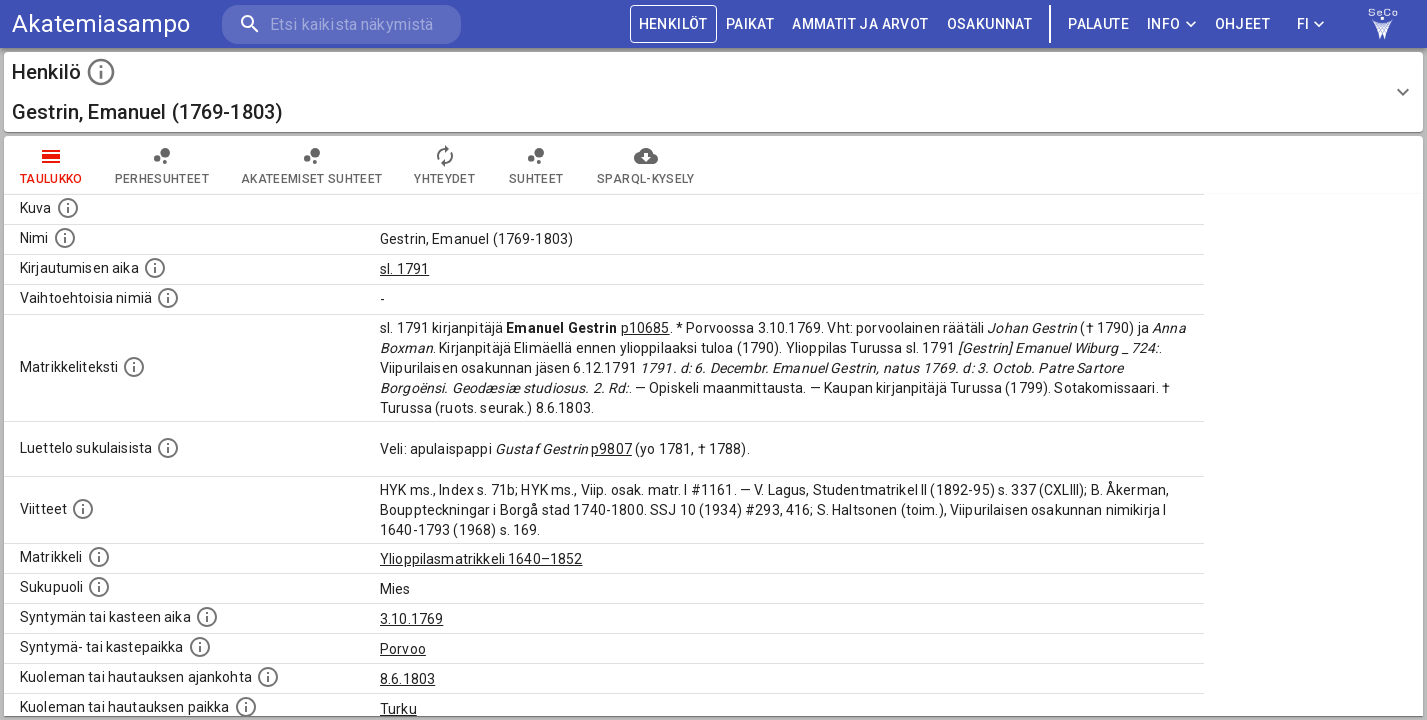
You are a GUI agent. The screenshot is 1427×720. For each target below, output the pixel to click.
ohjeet (1242, 24)
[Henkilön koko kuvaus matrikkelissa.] (134, 367)
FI (1311, 24)
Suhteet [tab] (536, 165)
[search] (340, 24)
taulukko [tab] (51, 165)
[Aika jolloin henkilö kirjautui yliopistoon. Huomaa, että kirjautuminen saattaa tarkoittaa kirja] (155, 268)
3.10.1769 (411, 619)
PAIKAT (750, 24)
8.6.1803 (407, 679)
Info (1172, 24)
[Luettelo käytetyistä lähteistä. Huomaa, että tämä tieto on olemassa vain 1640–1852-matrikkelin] (83, 509)
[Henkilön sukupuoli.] (99, 587)
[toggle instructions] (101, 72)
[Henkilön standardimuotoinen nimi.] (65, 238)
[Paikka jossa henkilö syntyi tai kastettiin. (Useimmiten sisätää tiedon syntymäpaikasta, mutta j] (200, 647)
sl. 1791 (404, 269)
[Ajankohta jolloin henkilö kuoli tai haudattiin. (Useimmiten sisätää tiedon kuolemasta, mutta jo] (268, 677)
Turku (398, 709)
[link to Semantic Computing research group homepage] (1383, 24)
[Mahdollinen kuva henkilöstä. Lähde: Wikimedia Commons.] (68, 208)
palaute (1098, 24)
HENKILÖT (673, 24)
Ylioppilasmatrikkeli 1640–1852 (481, 559)
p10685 (645, 328)
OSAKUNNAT (990, 24)
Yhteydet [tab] (444, 165)
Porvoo (403, 649)
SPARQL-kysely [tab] (645, 165)
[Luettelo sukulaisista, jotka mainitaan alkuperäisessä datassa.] (168, 448)
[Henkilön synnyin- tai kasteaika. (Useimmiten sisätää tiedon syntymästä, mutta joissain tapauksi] (207, 617)
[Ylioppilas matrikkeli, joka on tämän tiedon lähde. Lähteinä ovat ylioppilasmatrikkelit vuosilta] (99, 557)
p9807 (611, 449)
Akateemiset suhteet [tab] (312, 165)
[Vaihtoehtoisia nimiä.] (168, 298)
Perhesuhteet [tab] (162, 165)
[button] (713, 92)
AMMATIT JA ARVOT (860, 24)
